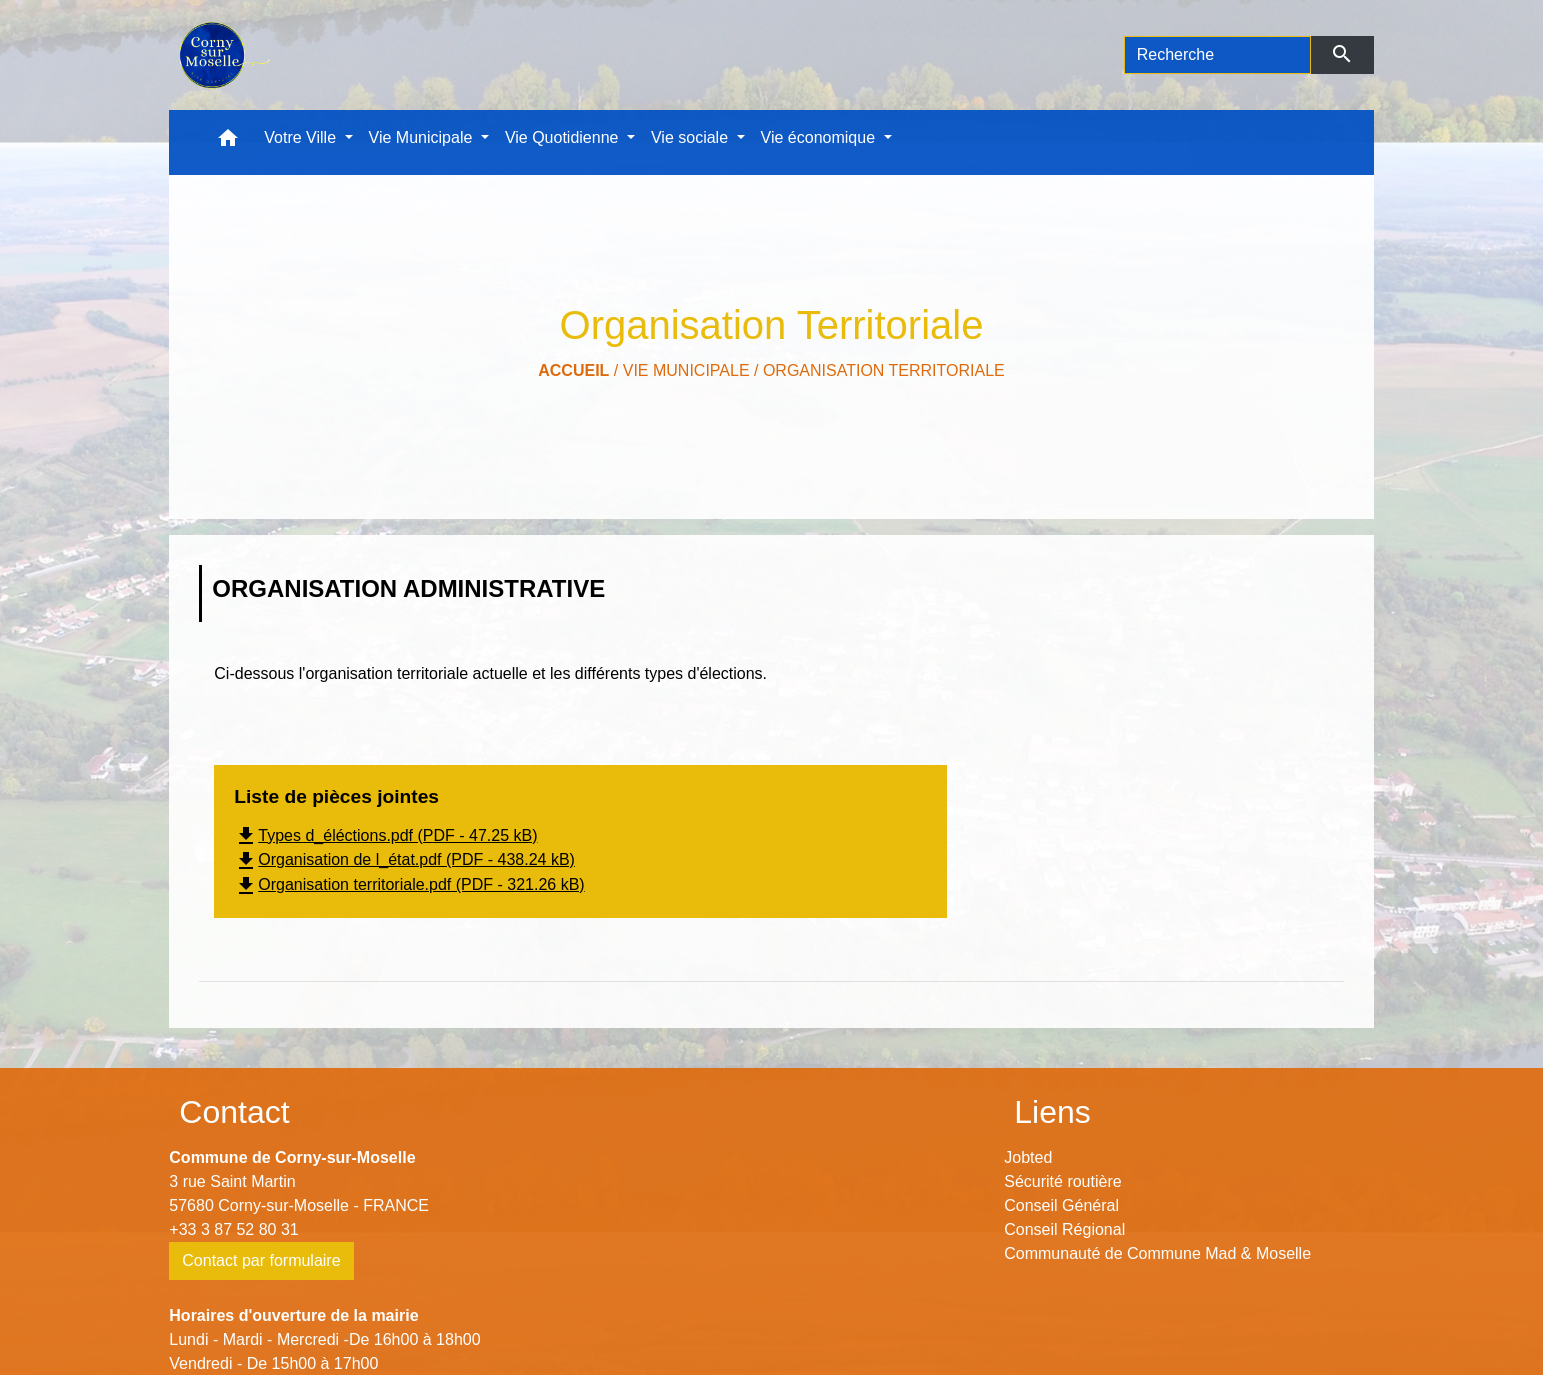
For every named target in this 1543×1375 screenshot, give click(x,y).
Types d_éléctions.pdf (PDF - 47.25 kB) (385, 835)
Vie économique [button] (820, 137)
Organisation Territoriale (884, 370)
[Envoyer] (1342, 55)
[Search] (1218, 55)
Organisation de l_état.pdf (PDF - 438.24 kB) (404, 859)
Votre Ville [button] (302, 137)
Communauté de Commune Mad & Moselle (1157, 1253)
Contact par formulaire (261, 1260)
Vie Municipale (686, 370)
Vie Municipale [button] (423, 137)
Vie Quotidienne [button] (564, 137)
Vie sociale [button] (692, 137)
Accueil (573, 370)
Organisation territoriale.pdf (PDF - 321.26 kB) (409, 884)
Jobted (1028, 1157)
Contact (234, 1112)
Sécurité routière (1062, 1181)
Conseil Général (1061, 1205)
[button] (228, 142)
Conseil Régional (1064, 1229)
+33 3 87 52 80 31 (233, 1229)
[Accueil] (222, 55)
